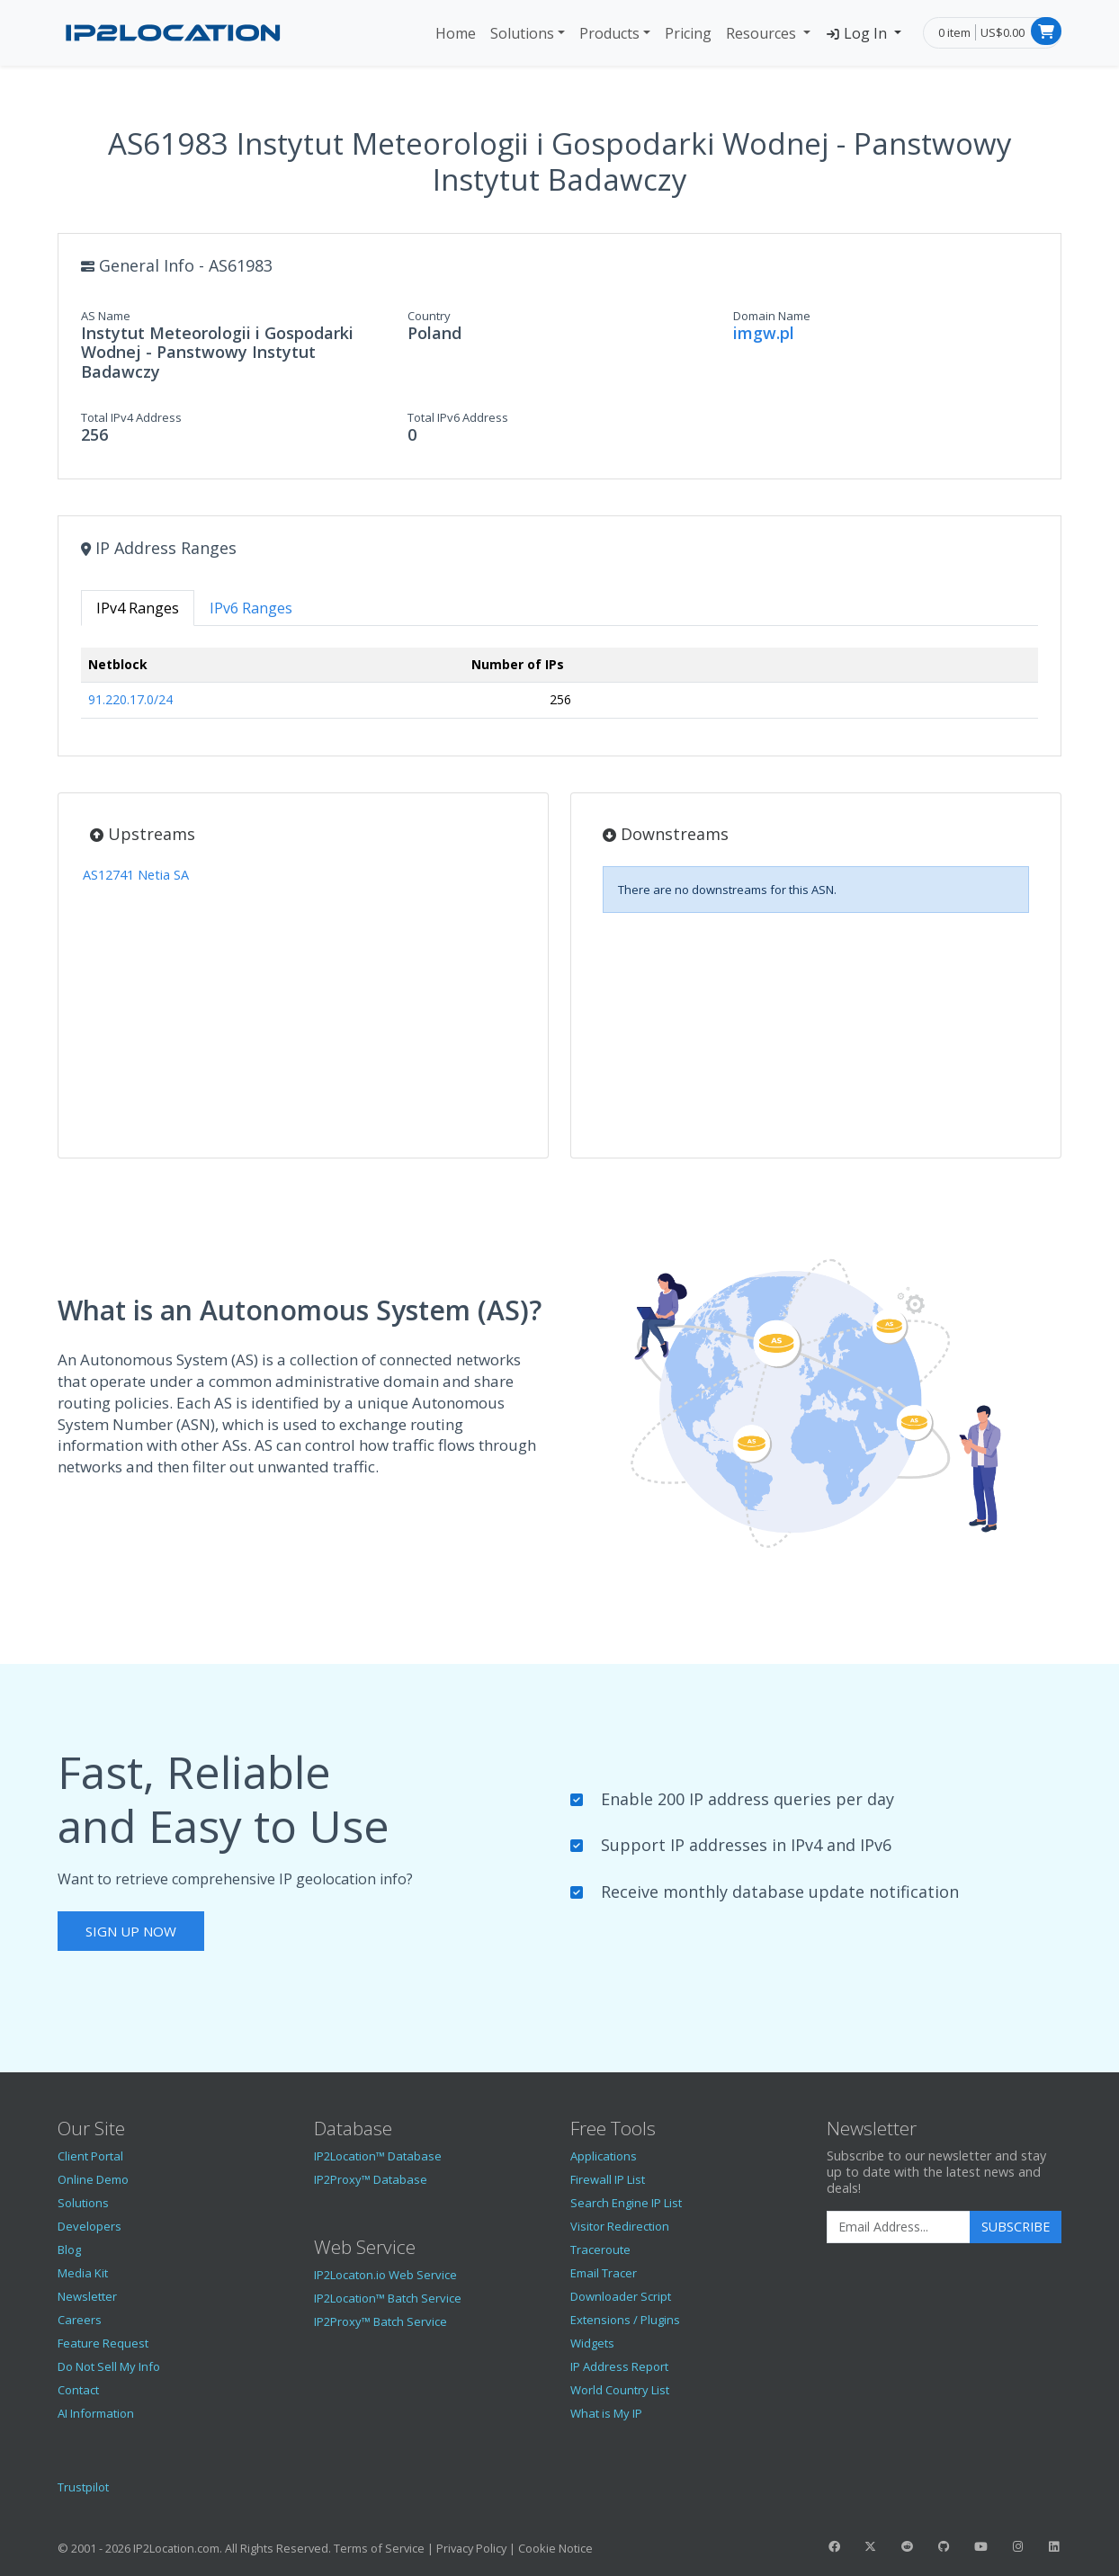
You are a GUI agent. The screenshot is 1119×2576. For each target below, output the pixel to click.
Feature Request (103, 2343)
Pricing (688, 33)
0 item (954, 32)
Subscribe (1015, 2226)
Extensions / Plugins (625, 2320)
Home (455, 33)
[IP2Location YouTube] (980, 2546)
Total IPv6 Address (457, 417)
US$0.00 (1002, 32)
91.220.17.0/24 (130, 699)
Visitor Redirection (619, 2226)
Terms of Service (379, 2548)
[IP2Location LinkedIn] (1054, 2546)
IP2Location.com (176, 2548)
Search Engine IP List (626, 2203)
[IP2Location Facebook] (834, 2546)
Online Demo (93, 2179)
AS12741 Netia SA (136, 874)
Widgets (592, 2343)
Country (429, 316)
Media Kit (83, 2273)
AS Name (105, 316)
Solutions (522, 33)
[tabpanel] (559, 690)
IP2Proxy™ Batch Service (380, 2321)
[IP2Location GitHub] (943, 2546)
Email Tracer (603, 2273)
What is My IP (606, 2413)
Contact (78, 2390)
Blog (69, 2249)
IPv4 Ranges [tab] (137, 608)
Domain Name (771, 316)
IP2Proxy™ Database (370, 2179)
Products (609, 33)
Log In (858, 33)
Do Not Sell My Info (109, 2366)
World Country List (619, 2390)
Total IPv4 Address (131, 417)
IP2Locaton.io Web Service (385, 2275)
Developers (89, 2226)
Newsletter (87, 2296)
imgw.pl (763, 333)
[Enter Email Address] (899, 2227)
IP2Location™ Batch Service (387, 2298)
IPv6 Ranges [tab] (251, 608)
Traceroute (600, 2249)
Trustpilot (83, 2487)
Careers (80, 2320)
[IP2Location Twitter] (871, 2546)
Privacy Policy (471, 2548)
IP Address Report (619, 2366)
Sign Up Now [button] (130, 1931)
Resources (763, 33)
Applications (603, 2156)
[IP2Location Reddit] (907, 2546)
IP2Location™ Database (378, 2156)
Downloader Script (620, 2296)
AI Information (96, 2413)
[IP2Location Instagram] (1017, 2546)
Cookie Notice (555, 2548)
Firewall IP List (607, 2179)
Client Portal (90, 2156)
